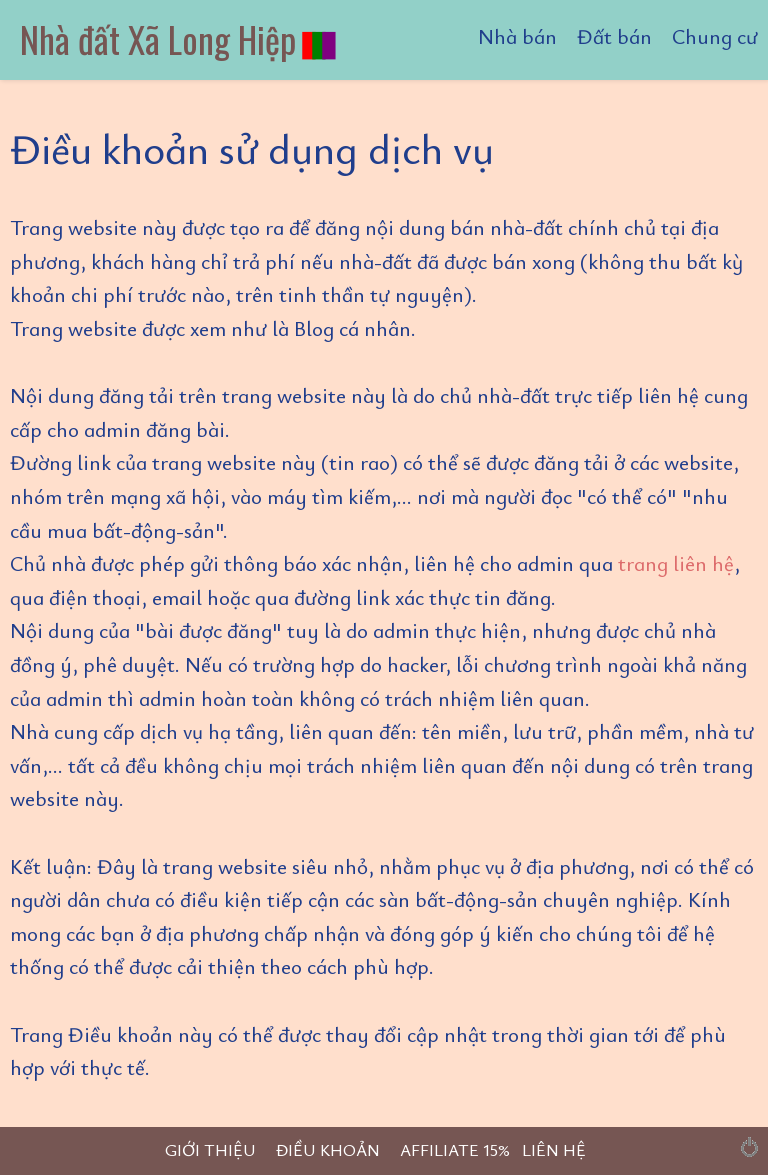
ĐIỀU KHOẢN (328, 1149)
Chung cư (715, 36)
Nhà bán (517, 36)
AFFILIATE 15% (455, 1149)
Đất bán (614, 36)
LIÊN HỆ (554, 1149)
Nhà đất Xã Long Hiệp (179, 38)
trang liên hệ (676, 563)
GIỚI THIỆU (210, 1149)
